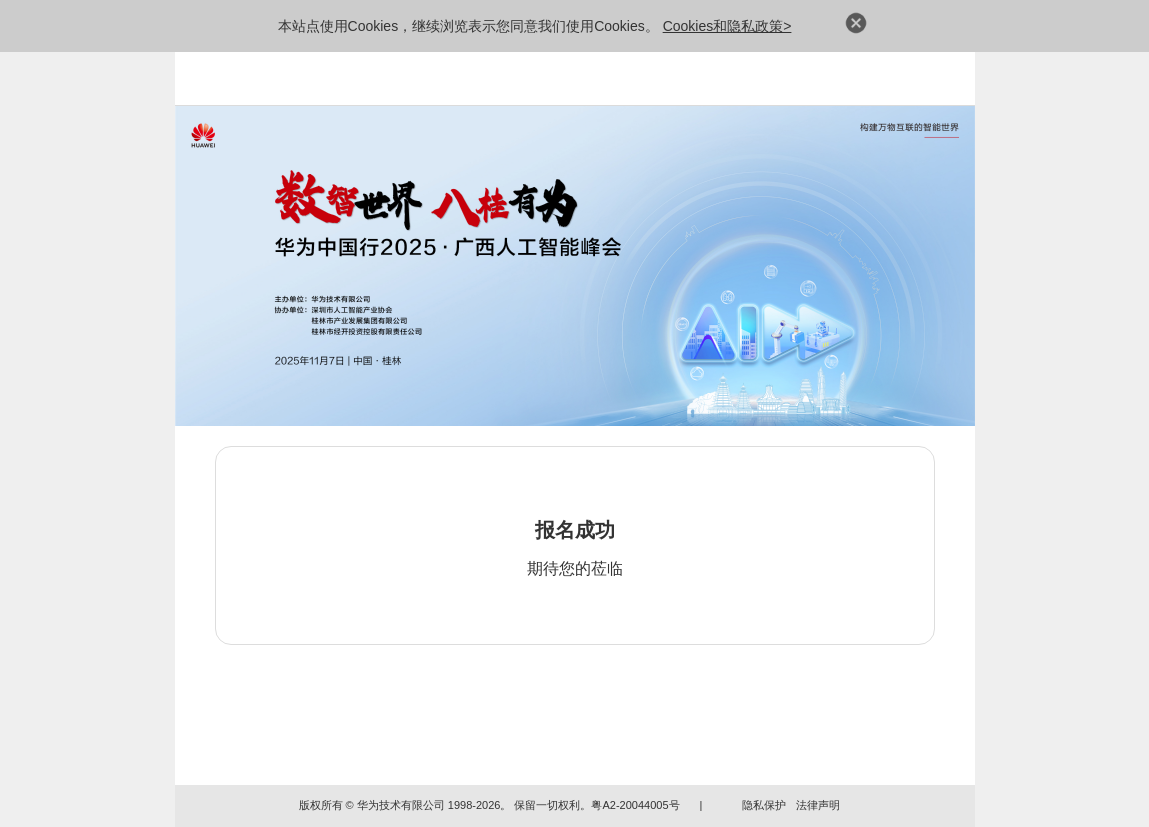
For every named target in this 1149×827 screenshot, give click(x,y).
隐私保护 (764, 805)
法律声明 (818, 805)
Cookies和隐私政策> (727, 26)
